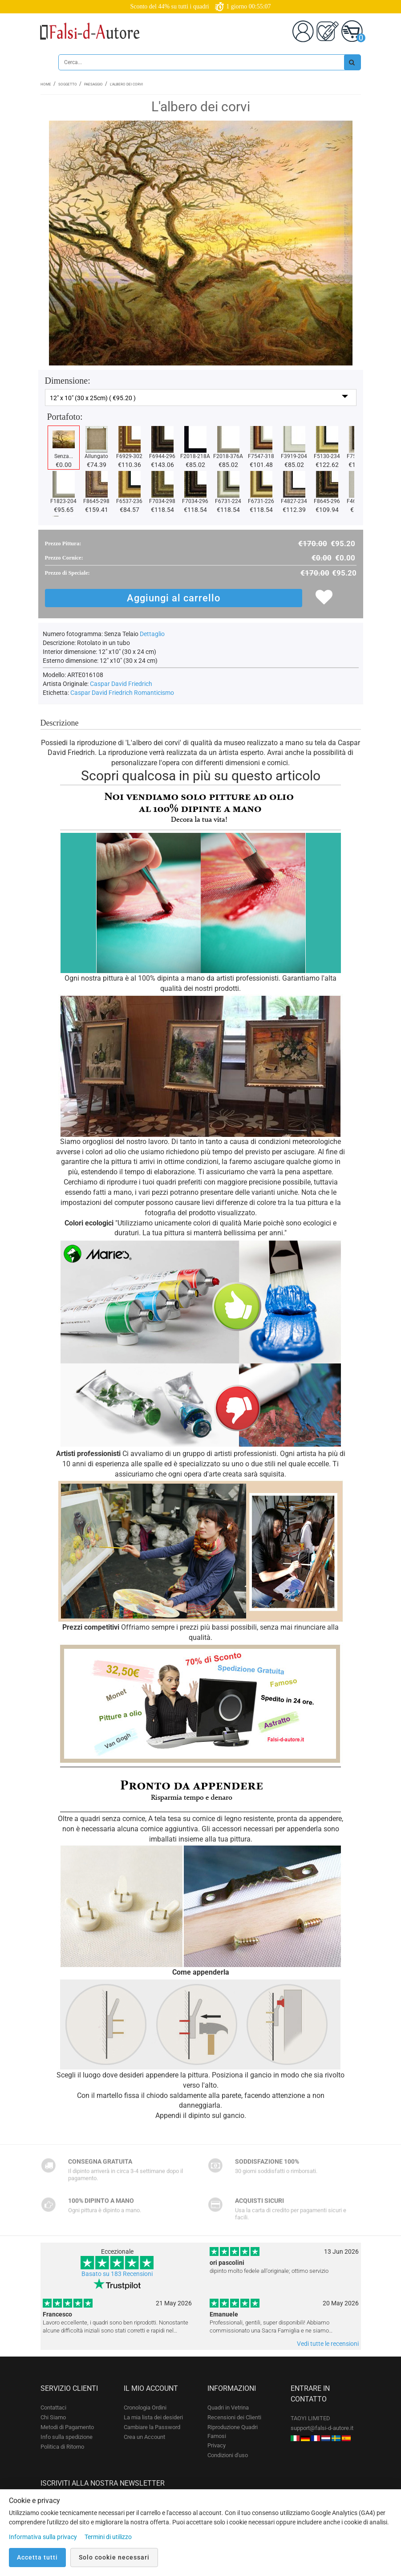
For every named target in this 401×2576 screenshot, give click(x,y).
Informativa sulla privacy (43, 2536)
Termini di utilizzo (108, 2536)
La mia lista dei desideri (153, 2417)
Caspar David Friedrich (121, 683)
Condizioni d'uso (227, 2455)
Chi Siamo (53, 2417)
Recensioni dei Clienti (234, 2417)
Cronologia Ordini (145, 2407)
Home (46, 84)
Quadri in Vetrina (228, 2407)
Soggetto (67, 84)
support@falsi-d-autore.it (322, 2428)
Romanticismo (154, 692)
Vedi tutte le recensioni (328, 2343)
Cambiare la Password (152, 2427)
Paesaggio (93, 84)
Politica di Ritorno (62, 2446)
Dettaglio (152, 633)
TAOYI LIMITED (310, 2418)
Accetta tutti (37, 2557)
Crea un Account (144, 2437)
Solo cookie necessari (114, 2557)
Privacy (216, 2445)
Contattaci (53, 2407)
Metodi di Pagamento (67, 2427)
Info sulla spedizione (67, 2437)
